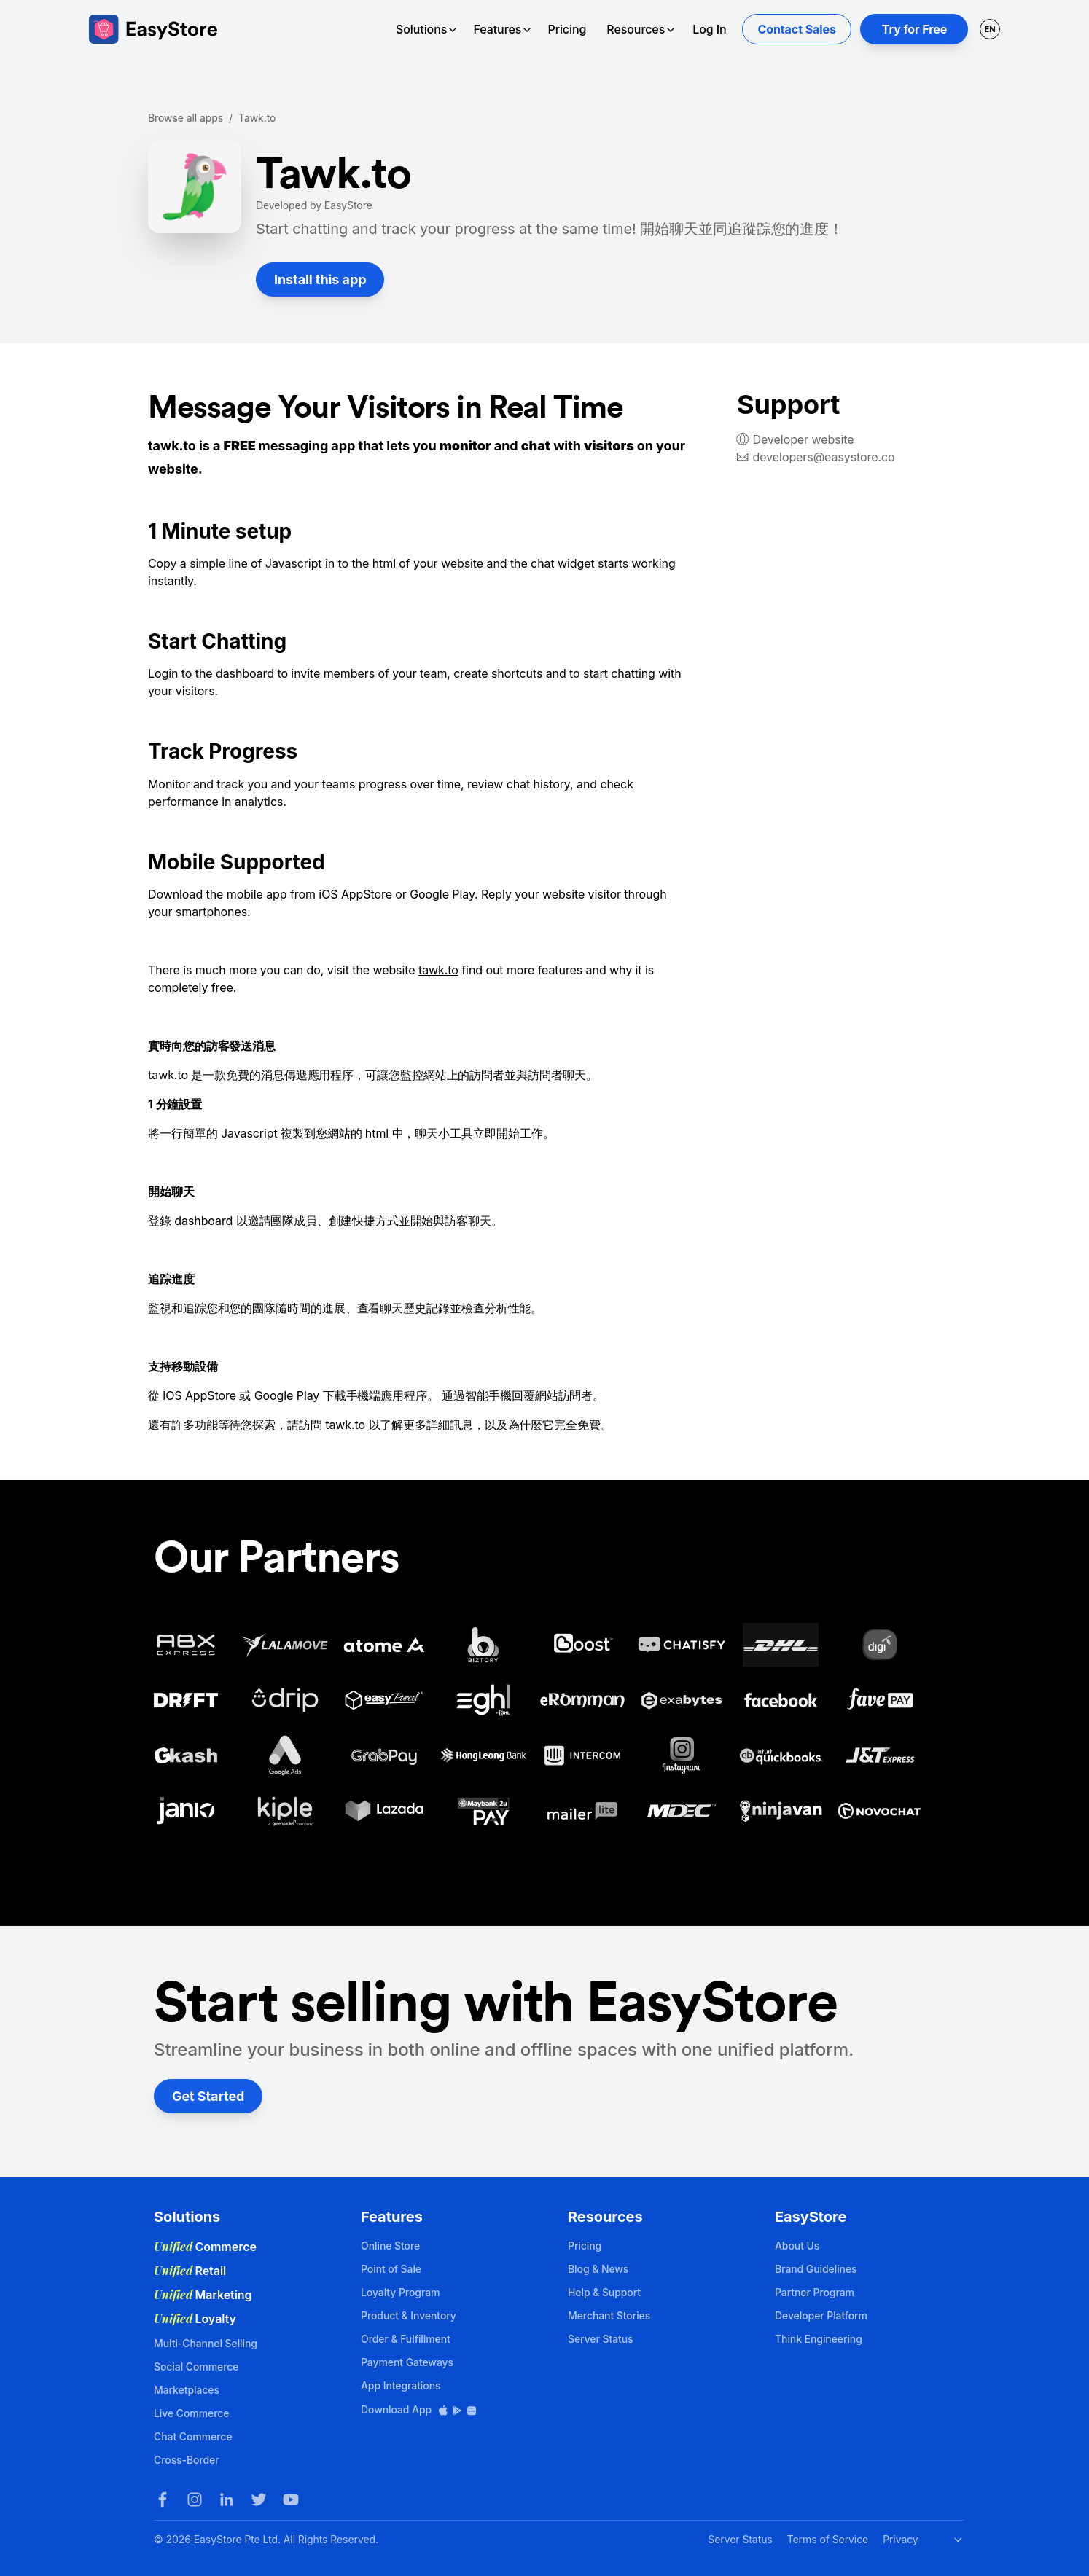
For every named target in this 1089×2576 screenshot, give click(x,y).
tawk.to (438, 970)
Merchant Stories (609, 2315)
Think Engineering (818, 2339)
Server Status (600, 2339)
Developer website (803, 439)
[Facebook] (162, 2499)
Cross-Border (186, 2460)
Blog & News (598, 2269)
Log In (709, 29)
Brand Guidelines (816, 2269)
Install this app (320, 279)
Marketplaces (186, 2390)
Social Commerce (196, 2366)
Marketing (203, 2294)
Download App (419, 2409)
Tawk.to (257, 117)
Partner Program (814, 2292)
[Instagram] (194, 2499)
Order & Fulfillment (405, 2339)
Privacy (900, 2539)
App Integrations (400, 2385)
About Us (797, 2245)
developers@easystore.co (824, 457)
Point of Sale (391, 2269)
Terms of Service (827, 2539)
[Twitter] (259, 2499)
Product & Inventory (408, 2315)
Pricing (566, 29)
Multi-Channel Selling (205, 2343)
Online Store (390, 2245)
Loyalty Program (400, 2292)
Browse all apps (185, 117)
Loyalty (195, 2318)
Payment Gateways (407, 2362)
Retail (190, 2270)
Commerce (205, 2246)
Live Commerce (191, 2413)
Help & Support (604, 2292)
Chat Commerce (193, 2436)
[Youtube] (291, 2499)
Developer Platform (821, 2315)
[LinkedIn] (226, 2499)
